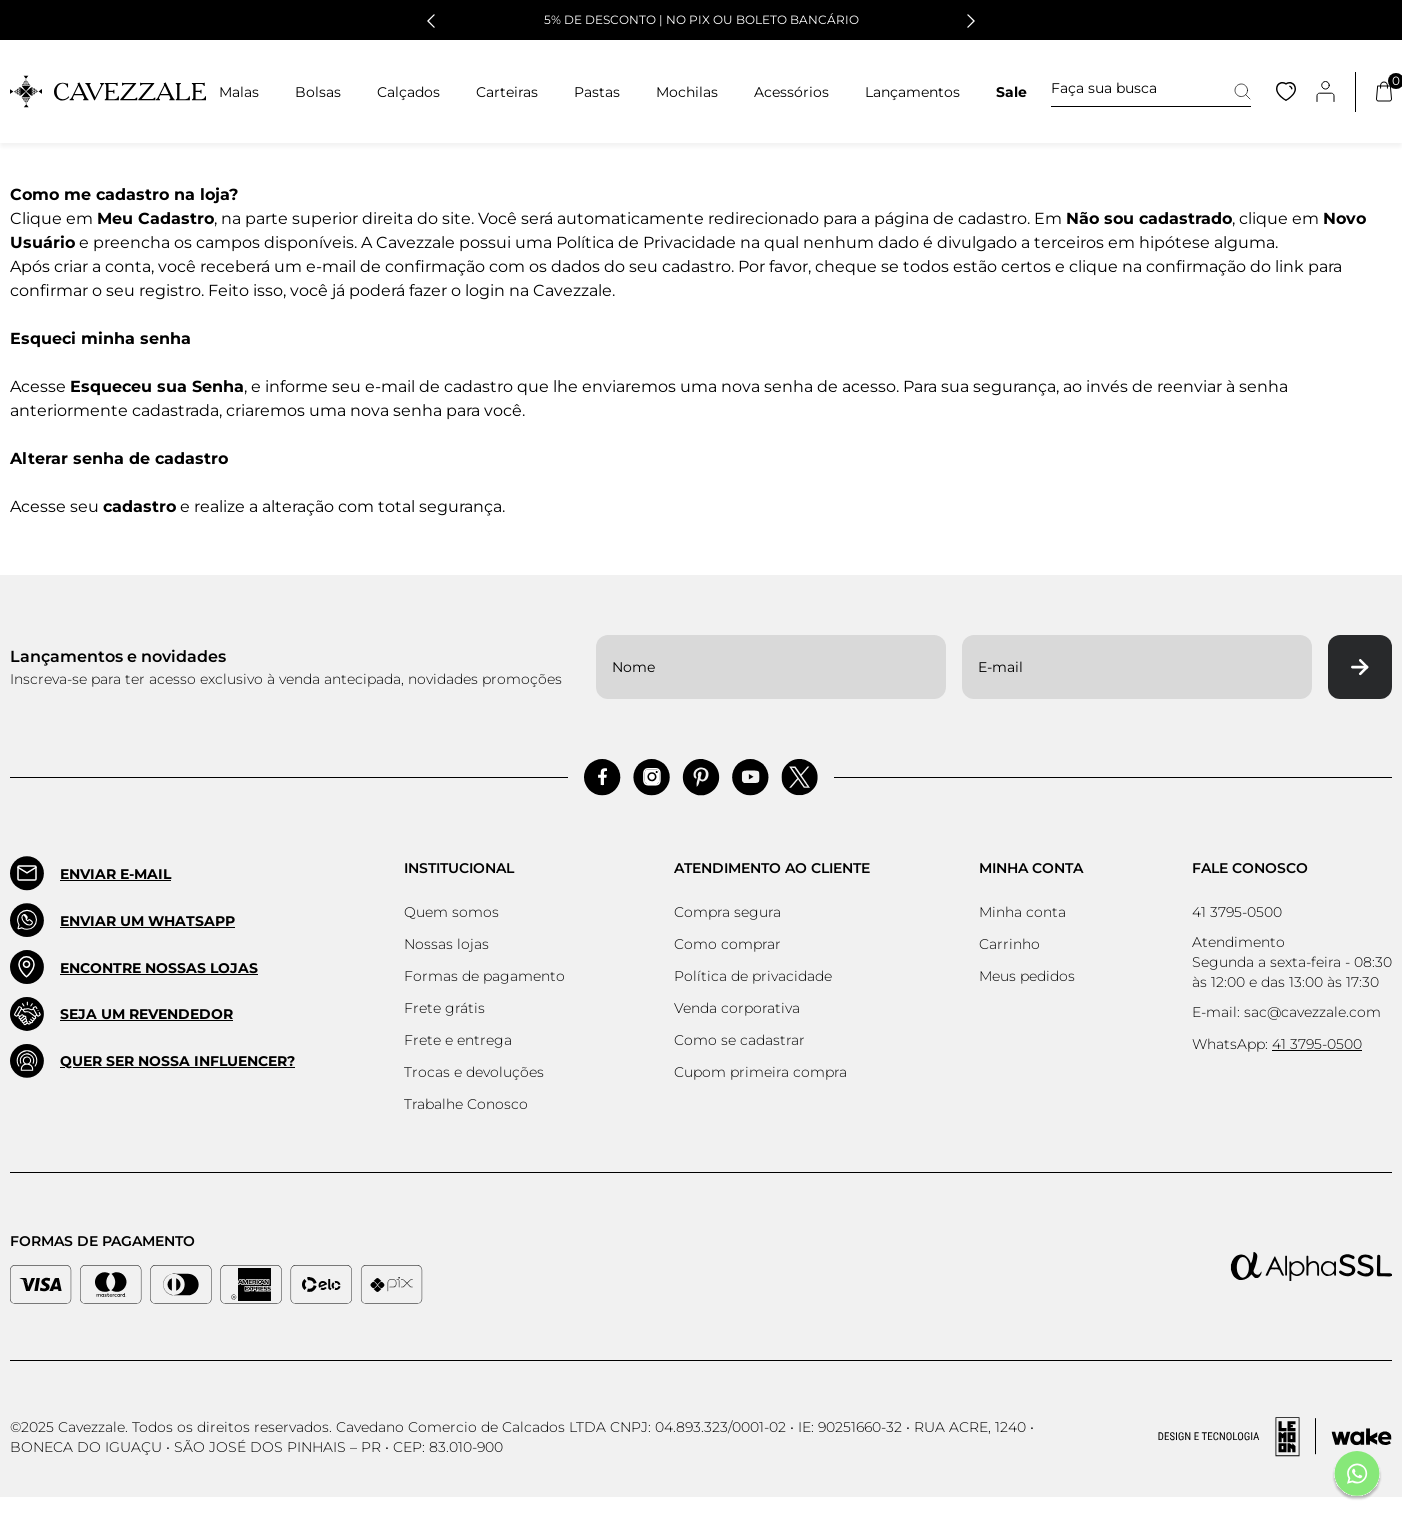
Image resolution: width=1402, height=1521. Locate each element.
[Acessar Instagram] (651, 777)
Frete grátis (444, 1008)
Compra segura (727, 912)
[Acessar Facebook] (602, 777)
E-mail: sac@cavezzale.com (1286, 1012)
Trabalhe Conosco (466, 1104)
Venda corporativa (737, 1008)
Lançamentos (912, 92)
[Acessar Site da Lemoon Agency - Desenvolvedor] (1275, 1437)
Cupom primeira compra (760, 1072)
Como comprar (727, 944)
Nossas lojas (446, 944)
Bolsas (318, 92)
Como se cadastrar (739, 1040)
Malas (239, 92)
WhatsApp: (1277, 1044)
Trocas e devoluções (474, 1072)
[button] (431, 21)
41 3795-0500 (1237, 912)
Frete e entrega (458, 1040)
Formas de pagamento (484, 976)
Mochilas (687, 92)
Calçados (408, 92)
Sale (1011, 92)
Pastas (597, 92)
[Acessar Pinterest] (701, 777)
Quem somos (451, 912)
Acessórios (791, 92)
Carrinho (1009, 944)
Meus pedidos (1027, 976)
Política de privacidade (753, 976)
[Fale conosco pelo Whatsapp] (1357, 1476)
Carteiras (507, 92)
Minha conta (1022, 912)
